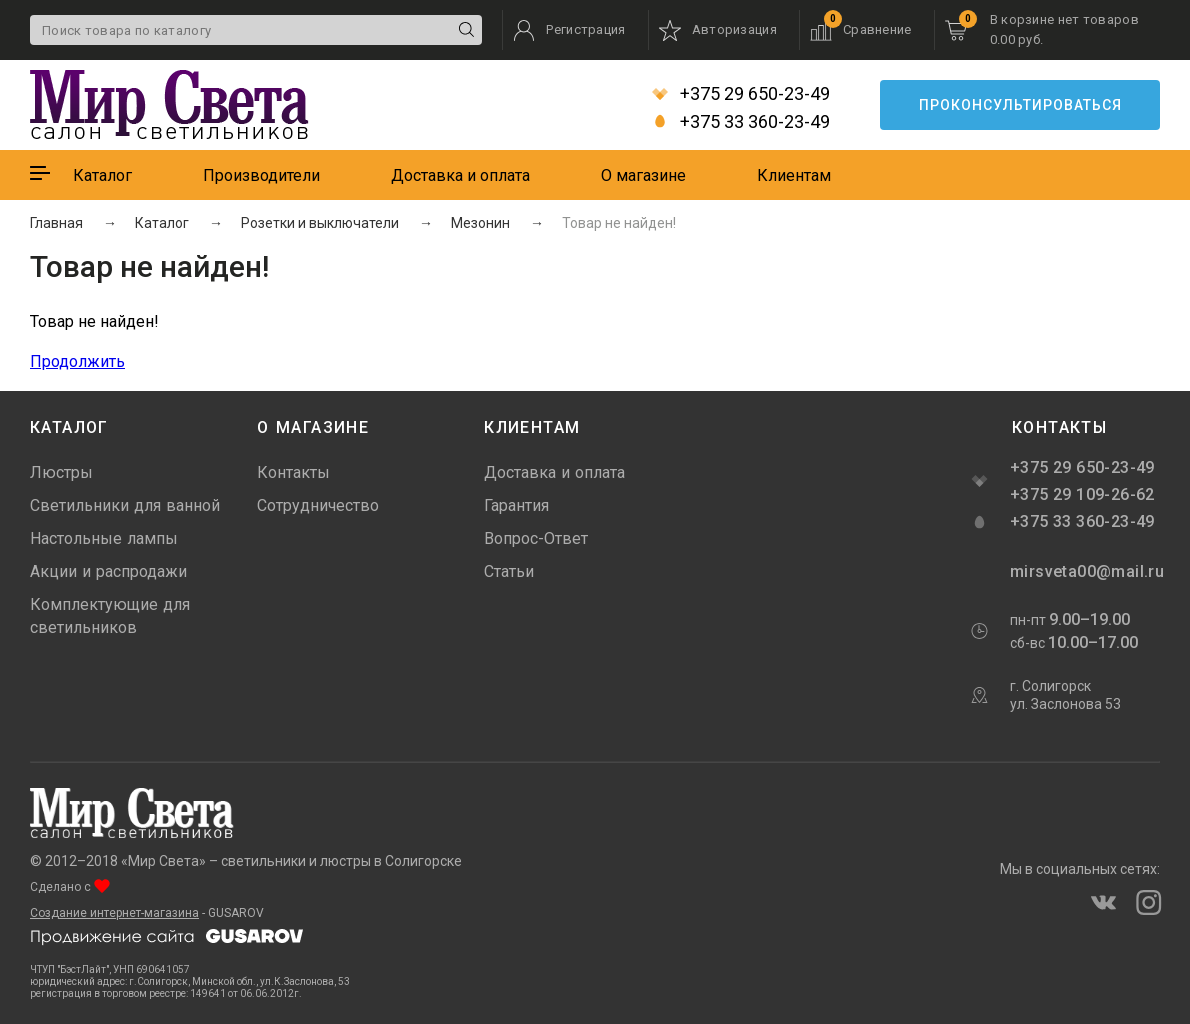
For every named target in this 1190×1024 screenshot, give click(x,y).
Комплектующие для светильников (110, 616)
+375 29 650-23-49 (741, 94)
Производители (261, 175)
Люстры (61, 472)
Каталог (102, 175)
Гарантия (516, 505)
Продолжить (77, 361)
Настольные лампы (104, 538)
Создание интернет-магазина (114, 913)
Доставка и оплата (460, 175)
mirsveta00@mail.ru (1085, 571)
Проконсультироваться (1020, 105)
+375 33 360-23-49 (741, 122)
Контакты (293, 472)
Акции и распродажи (108, 571)
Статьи (509, 571)
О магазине (643, 175)
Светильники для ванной (125, 505)
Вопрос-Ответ (536, 538)
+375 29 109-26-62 (1082, 494)
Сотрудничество (318, 505)
